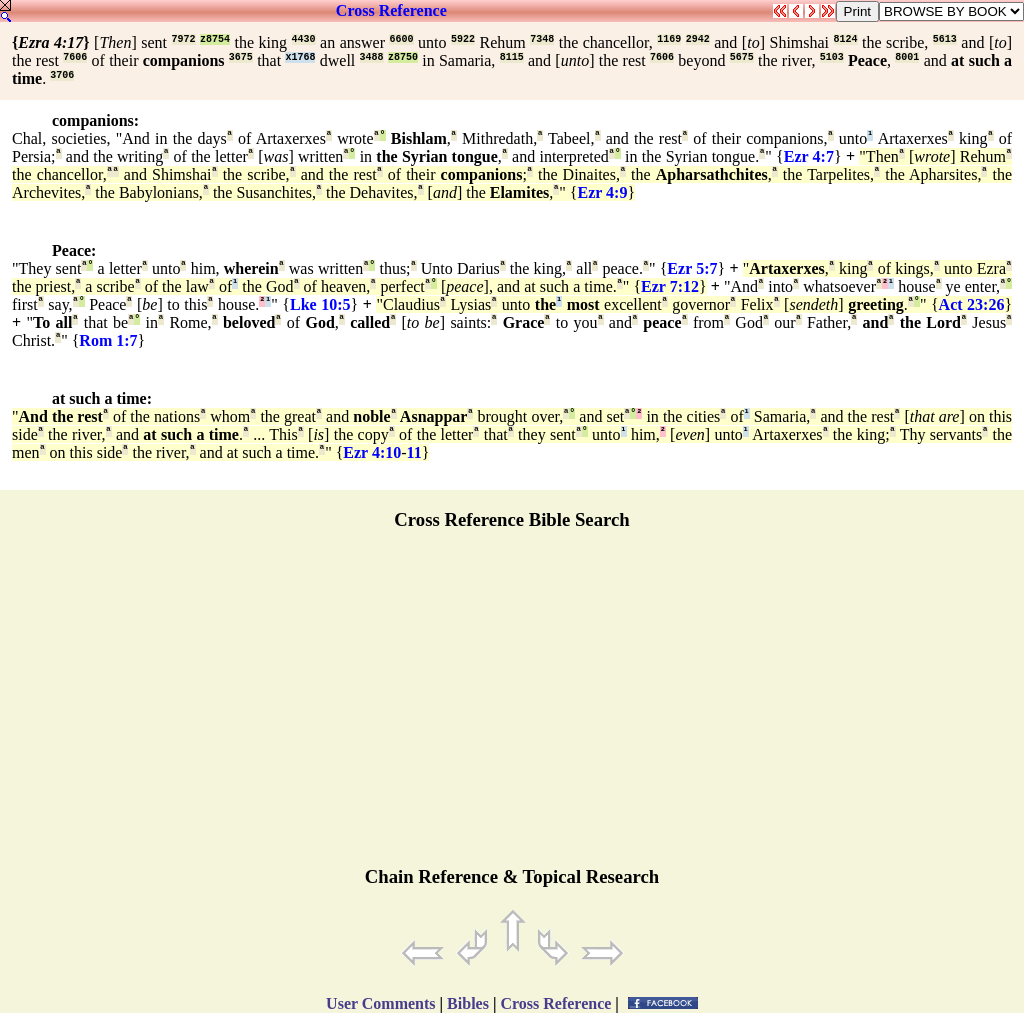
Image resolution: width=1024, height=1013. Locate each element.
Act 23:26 (972, 304)
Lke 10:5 (320, 304)
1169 (669, 39)
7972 (184, 39)
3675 (241, 57)
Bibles (468, 1003)
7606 (75, 57)
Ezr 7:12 (670, 286)
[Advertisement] (512, 707)
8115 (512, 57)
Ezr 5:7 (692, 268)
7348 (542, 39)
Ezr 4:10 (372, 452)
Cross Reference (391, 10)
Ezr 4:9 (603, 192)
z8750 (403, 57)
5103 (832, 57)
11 (414, 452)
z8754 (215, 39)
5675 (742, 57)
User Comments (380, 1003)
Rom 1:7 (108, 340)
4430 (304, 39)
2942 (698, 39)
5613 (945, 39)
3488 (372, 57)
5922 (463, 39)
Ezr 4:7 (809, 156)
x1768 (300, 57)
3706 (62, 75)
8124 (846, 39)
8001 (907, 57)
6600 (401, 39)
